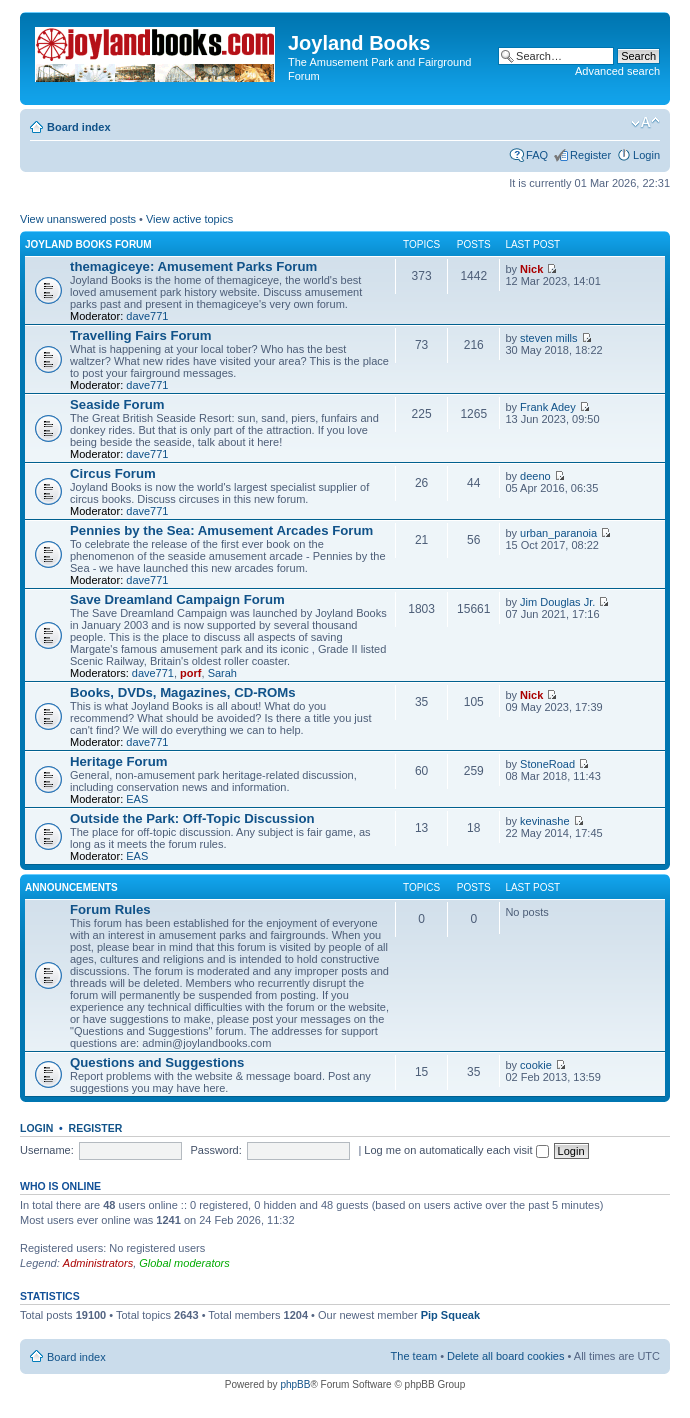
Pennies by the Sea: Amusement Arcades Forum (221, 530)
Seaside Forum (117, 404)
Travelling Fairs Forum (140, 335)
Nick (531, 269)
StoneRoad (547, 764)
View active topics (189, 219)
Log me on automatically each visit (456, 1150)
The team (414, 1356)
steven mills (548, 338)
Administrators (98, 1263)
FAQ (537, 155)
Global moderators (184, 1263)
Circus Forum (113, 473)
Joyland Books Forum (88, 244)
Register (590, 155)
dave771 (147, 316)
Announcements (71, 887)
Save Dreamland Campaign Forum (177, 599)
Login (646, 155)
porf (190, 673)
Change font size (645, 123)
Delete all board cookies (505, 1356)
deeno (535, 476)
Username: (47, 1150)
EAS (137, 799)
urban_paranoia (558, 533)
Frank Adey (548, 407)
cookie (536, 1065)
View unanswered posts (78, 219)
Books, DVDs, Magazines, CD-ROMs (183, 692)
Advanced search (617, 71)
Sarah (222, 673)
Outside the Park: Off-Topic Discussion (192, 818)
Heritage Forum (118, 761)
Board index (79, 127)
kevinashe (545, 821)
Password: (215, 1150)
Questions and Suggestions (157, 1062)
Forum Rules (110, 909)
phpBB (295, 1384)
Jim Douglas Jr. (557, 602)
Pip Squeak (450, 1315)
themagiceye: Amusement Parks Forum (193, 266)
